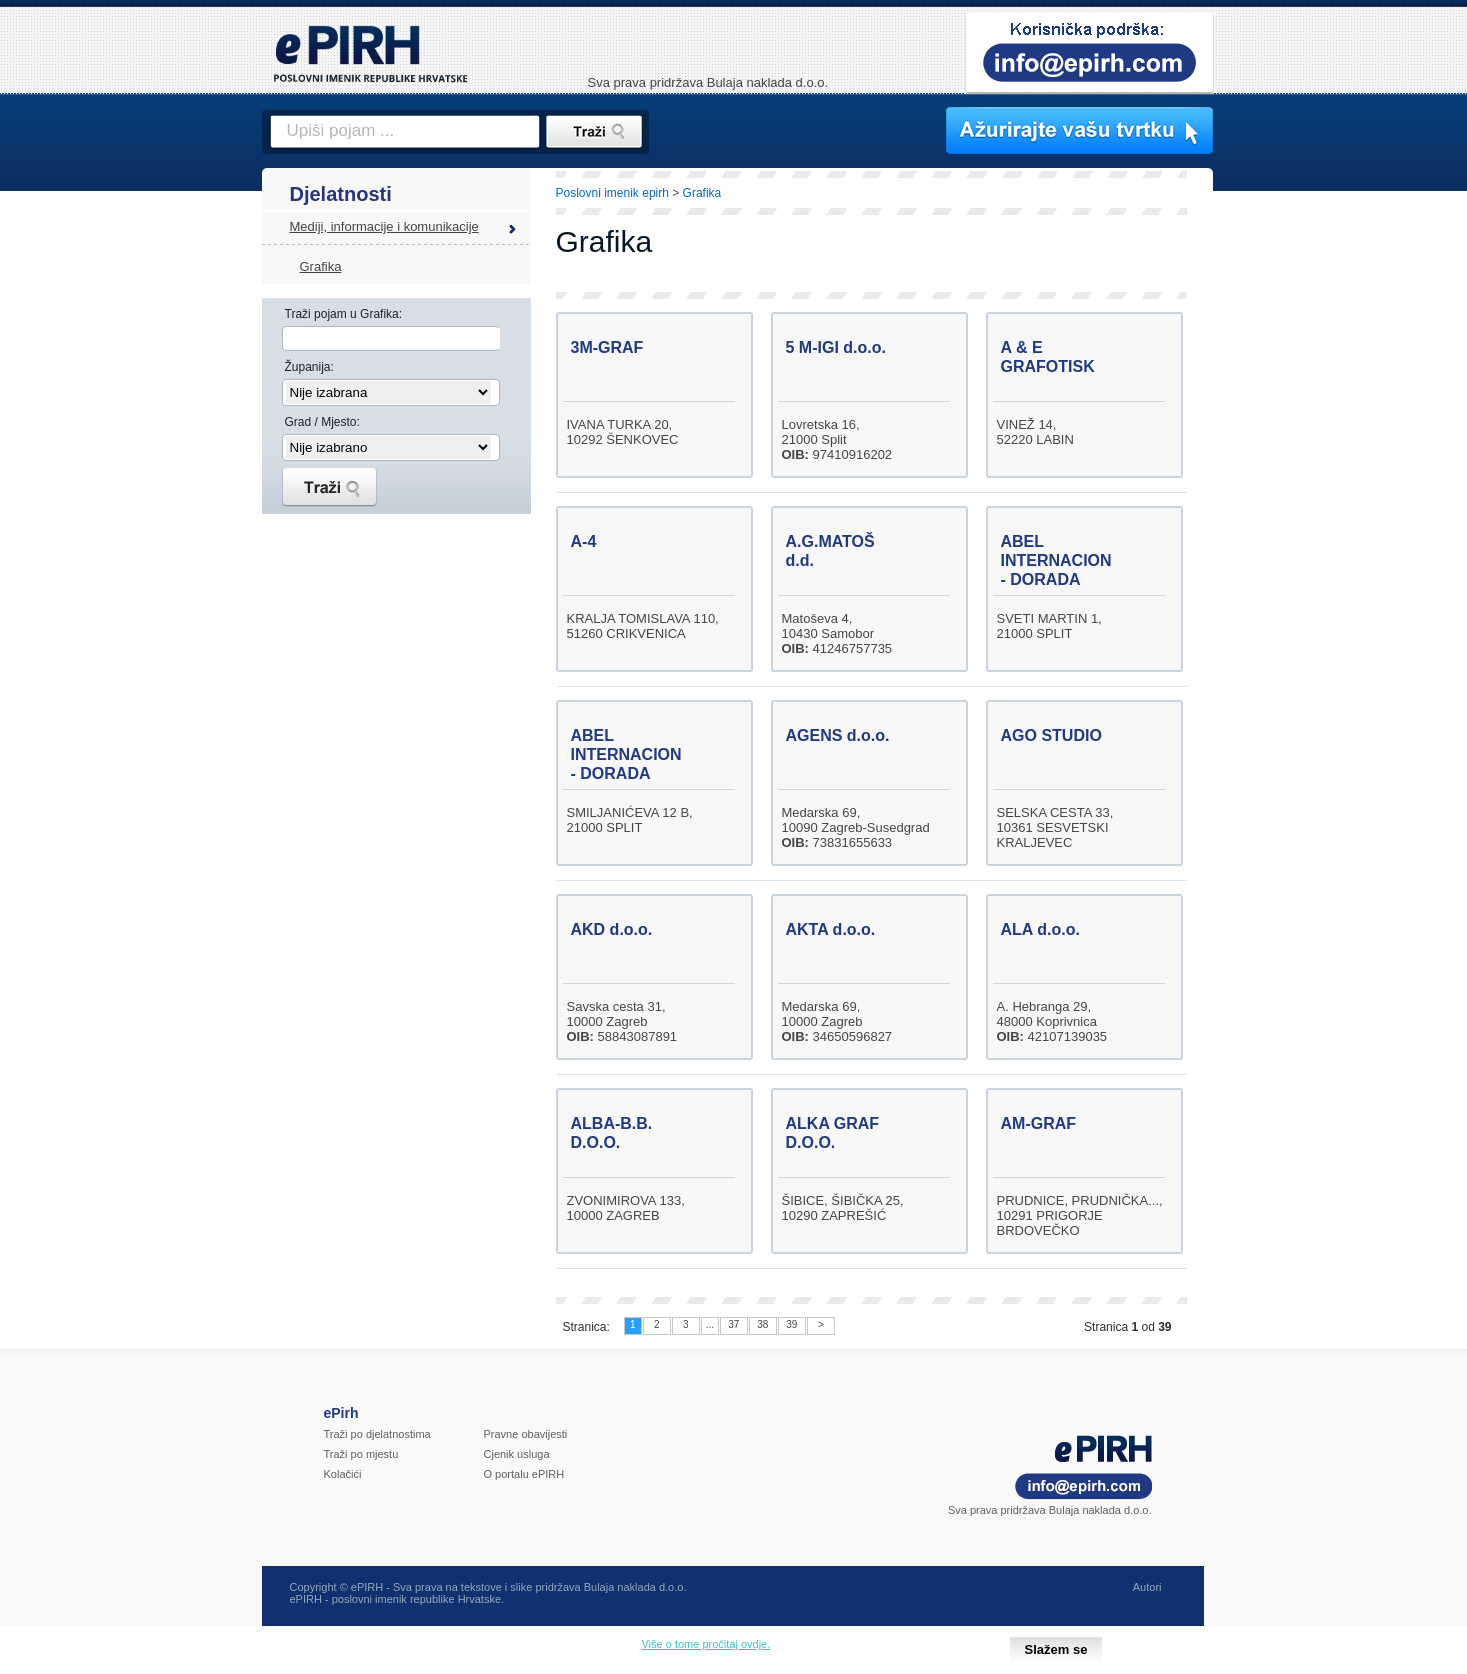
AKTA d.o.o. (831, 929)
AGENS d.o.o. (838, 735)
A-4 (584, 541)
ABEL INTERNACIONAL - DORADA (1067, 560)
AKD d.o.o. (612, 929)
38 (762, 1324)
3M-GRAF (607, 347)
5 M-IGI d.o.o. (836, 347)
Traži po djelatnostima (377, 1434)
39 (791, 1324)
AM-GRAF (1039, 1123)
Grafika (321, 266)
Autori (1147, 1587)
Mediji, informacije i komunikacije (384, 226)
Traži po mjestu (361, 1454)
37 (733, 1324)
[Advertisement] (1301, 515)
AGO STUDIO (1051, 735)
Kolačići (343, 1474)
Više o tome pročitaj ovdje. (705, 1644)
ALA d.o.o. (1040, 929)
